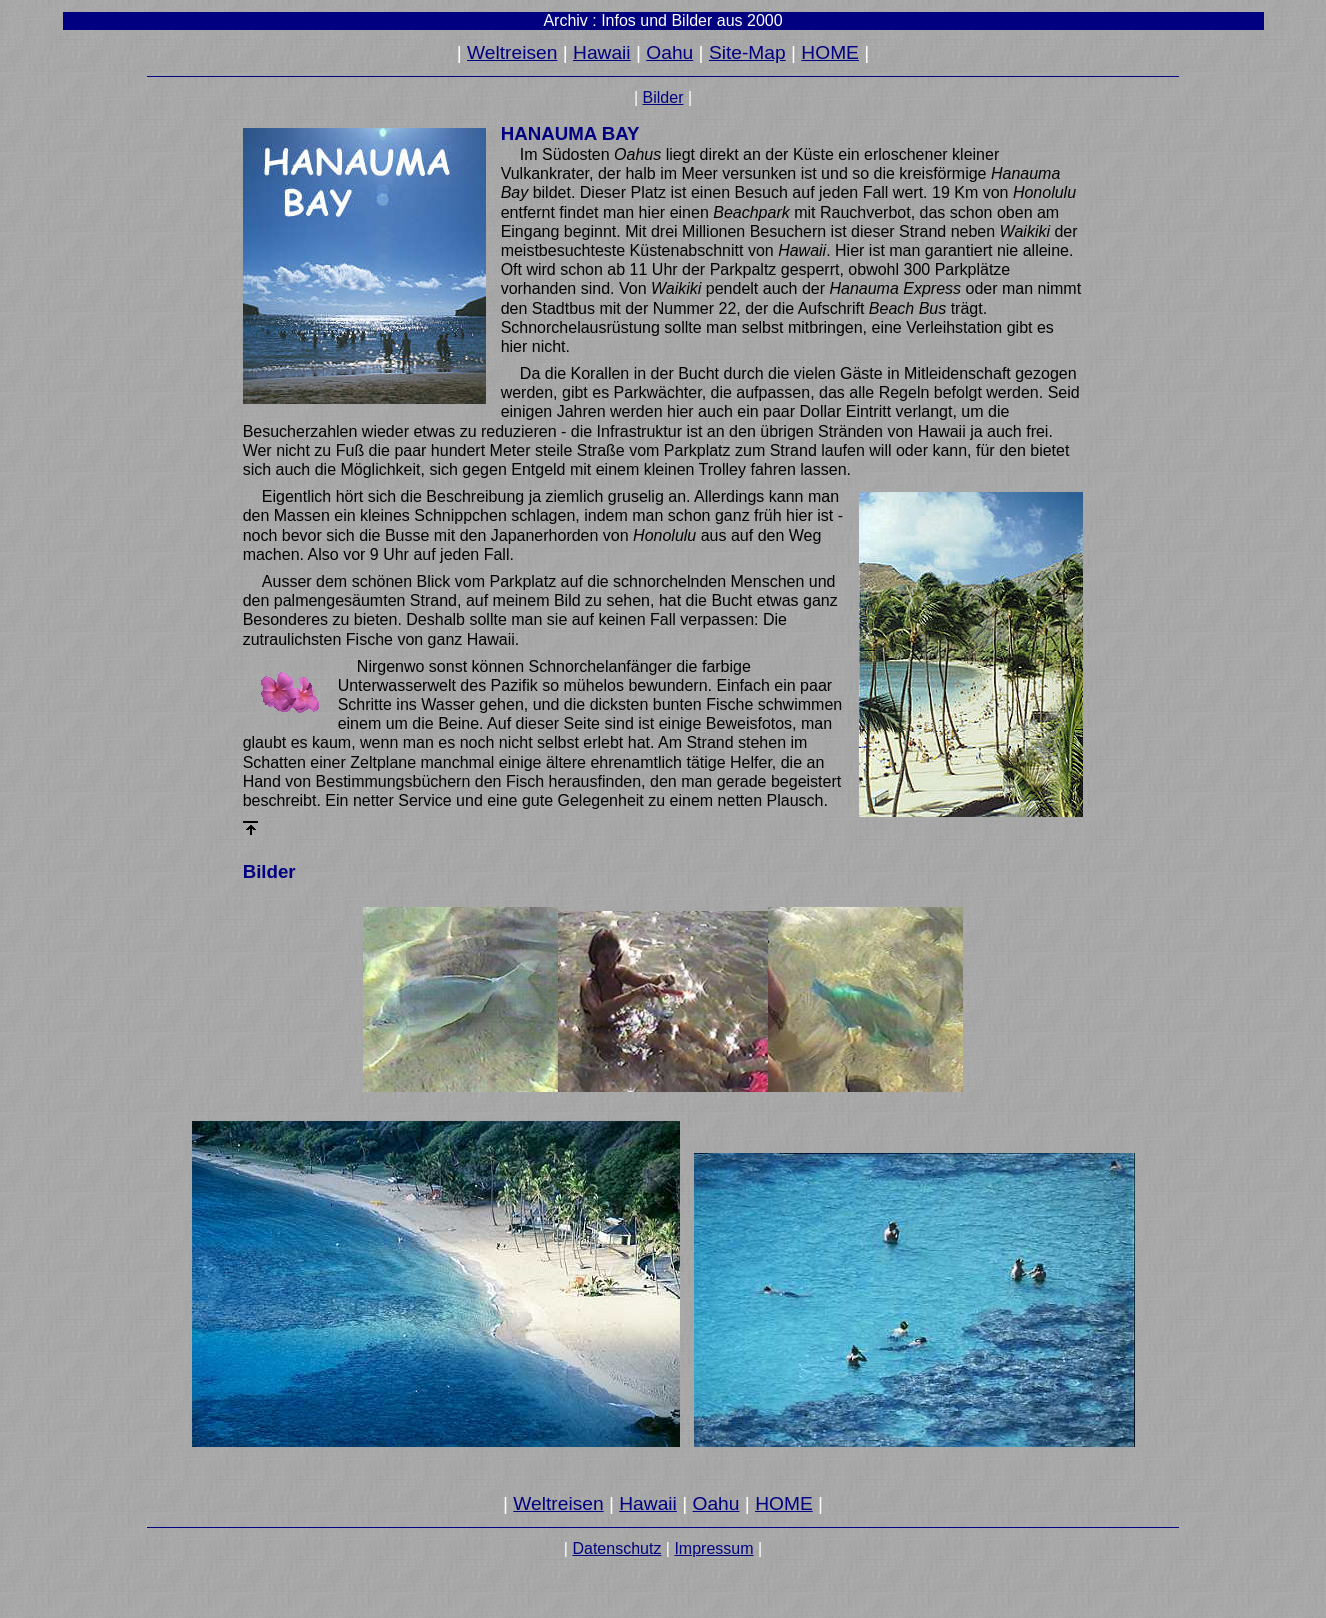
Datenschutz (616, 1548)
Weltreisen (512, 52)
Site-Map (747, 52)
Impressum (713, 1548)
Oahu (669, 52)
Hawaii (602, 52)
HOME (830, 52)
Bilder (663, 97)
